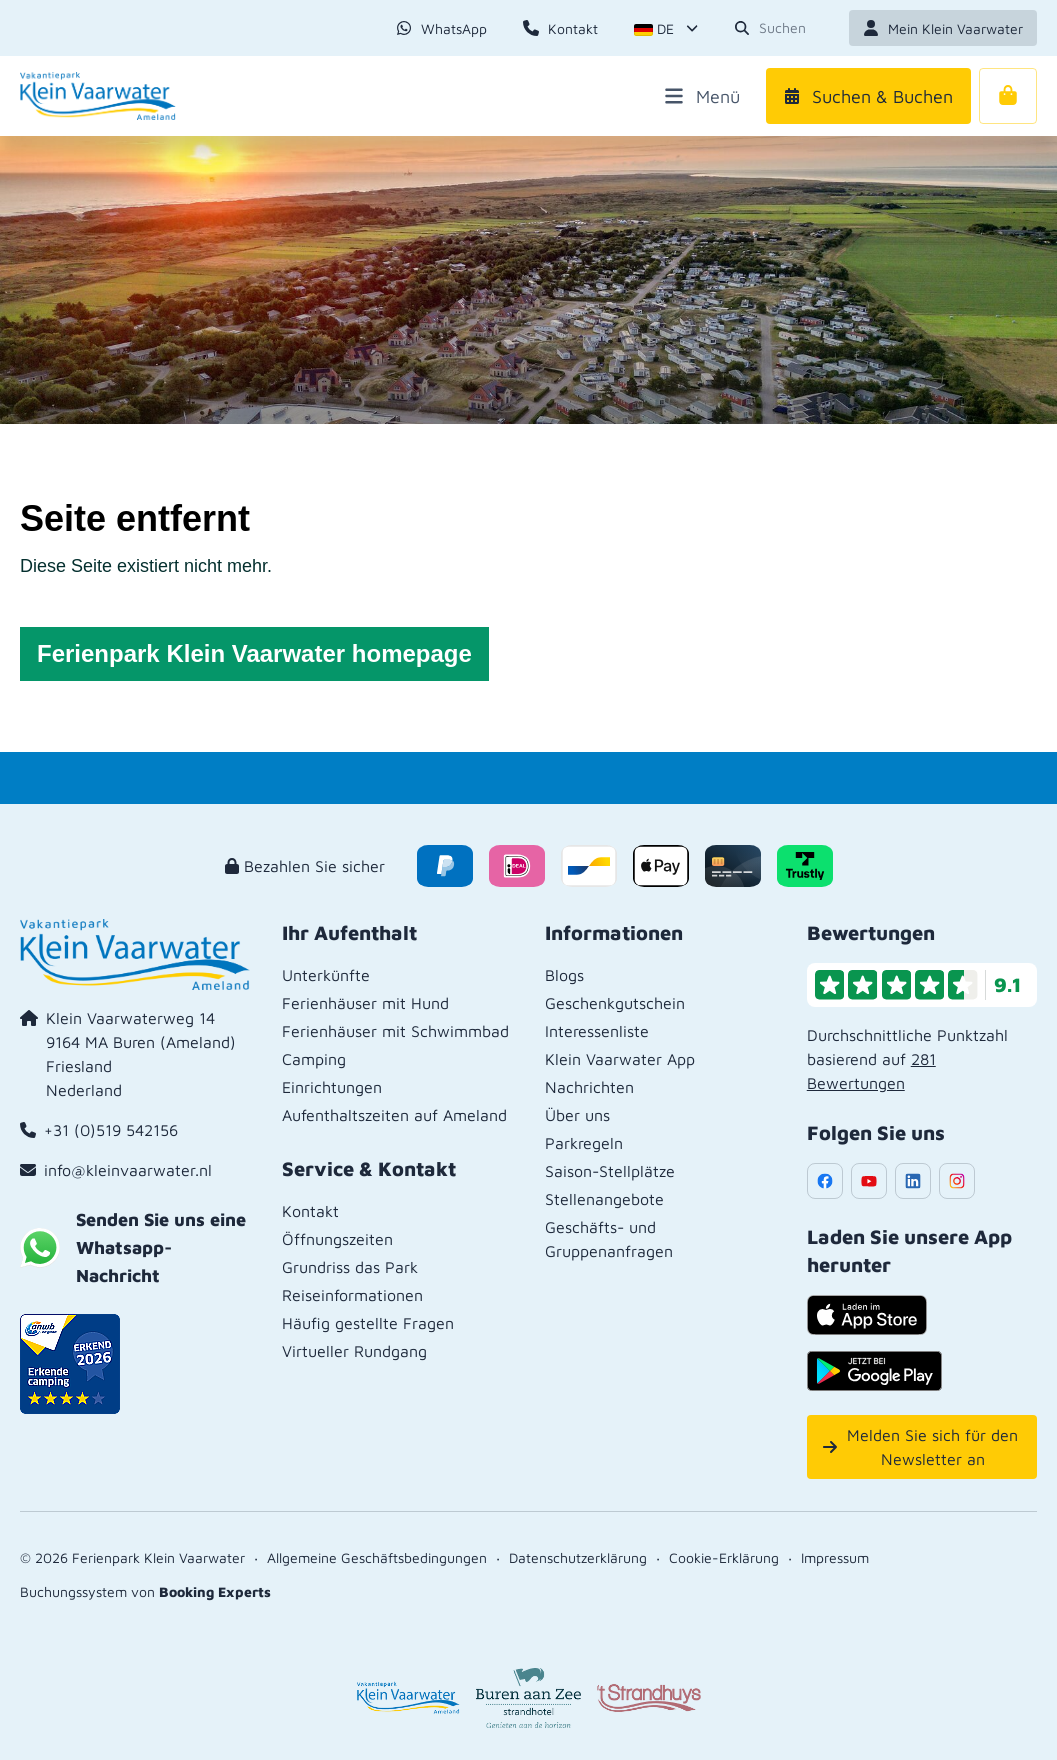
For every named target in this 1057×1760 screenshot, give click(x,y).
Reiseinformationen (352, 1295)
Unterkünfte (326, 975)
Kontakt (310, 1211)
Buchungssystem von (145, 1591)
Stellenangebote (604, 1199)
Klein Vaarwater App (620, 1059)
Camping (314, 1059)
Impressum (835, 1557)
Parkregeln (584, 1143)
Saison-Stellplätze (610, 1171)
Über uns (577, 1115)
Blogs (564, 975)
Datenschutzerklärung (578, 1557)
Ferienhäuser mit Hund (365, 1003)
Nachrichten (589, 1087)
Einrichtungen (332, 1087)
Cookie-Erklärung (724, 1557)
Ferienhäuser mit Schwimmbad (395, 1031)
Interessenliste (597, 1031)
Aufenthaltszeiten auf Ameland (394, 1115)
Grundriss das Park (350, 1267)
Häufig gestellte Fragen (368, 1323)
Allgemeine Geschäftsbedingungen (377, 1557)
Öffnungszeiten (337, 1239)
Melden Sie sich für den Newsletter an (921, 1447)
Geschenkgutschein (615, 1003)
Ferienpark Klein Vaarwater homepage (254, 653)
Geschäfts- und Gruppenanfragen (609, 1239)
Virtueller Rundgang (354, 1351)
